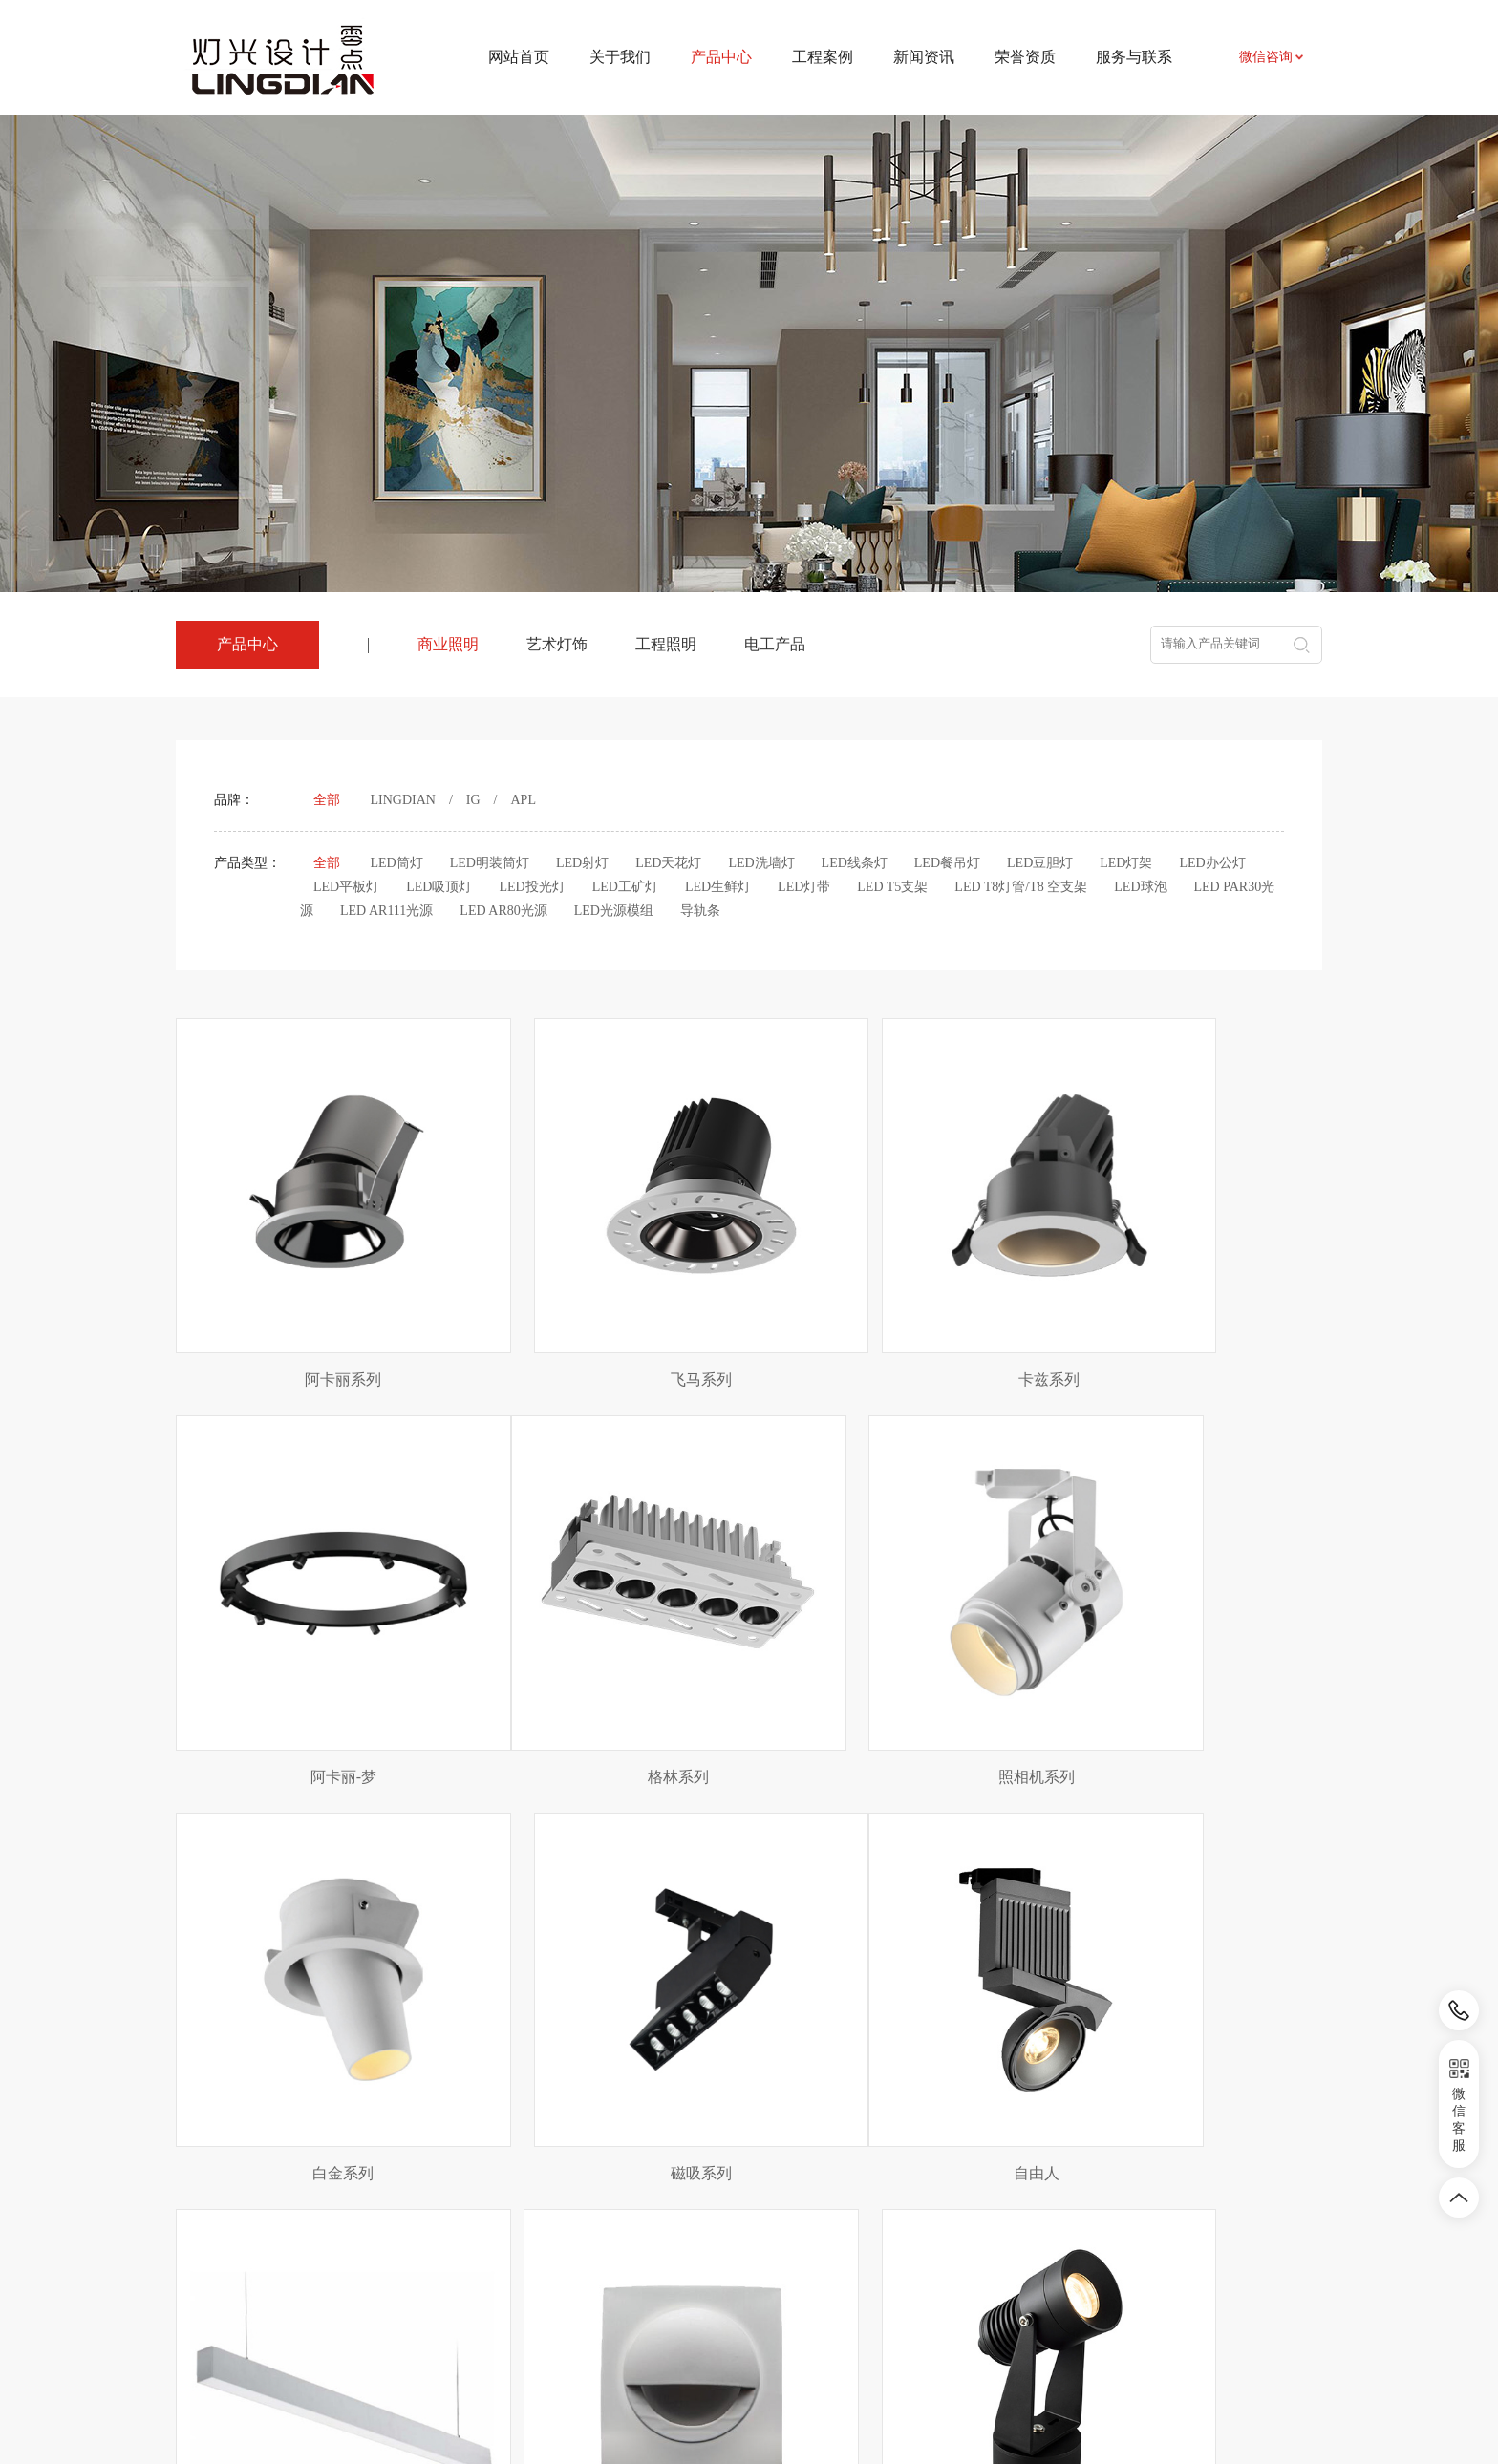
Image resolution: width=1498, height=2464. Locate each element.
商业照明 (448, 644)
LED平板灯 (346, 887)
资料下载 (904, 2243)
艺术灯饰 (557, 644)
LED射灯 (582, 863)
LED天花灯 (668, 863)
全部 (326, 800)
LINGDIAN (403, 800)
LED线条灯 (855, 863)
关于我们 (620, 57)
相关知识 (766, 2271)
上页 (679, 2045)
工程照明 (665, 644)
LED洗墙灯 (761, 863)
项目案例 (627, 2214)
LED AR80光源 (503, 910)
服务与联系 (1134, 57)
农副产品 (359, 2270)
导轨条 (700, 910)
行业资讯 (766, 2243)
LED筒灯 (397, 863)
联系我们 (904, 2214)
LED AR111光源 (386, 910)
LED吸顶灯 (439, 887)
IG (473, 800)
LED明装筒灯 (489, 863)
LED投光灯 (532, 887)
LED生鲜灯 (718, 887)
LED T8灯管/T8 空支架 (1020, 887)
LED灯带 (804, 887)
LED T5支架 (892, 887)
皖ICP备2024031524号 (911, 2406)
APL (523, 800)
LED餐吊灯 (947, 863)
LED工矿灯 (625, 887)
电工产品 (774, 644)
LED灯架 (1126, 863)
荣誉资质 (1025, 57)
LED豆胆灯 (1040, 863)
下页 (819, 2045)
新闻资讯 (923, 57)
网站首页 (518, 57)
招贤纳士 (904, 2271)
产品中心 (493, 2170)
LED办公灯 (1212, 863)
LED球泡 (1140, 887)
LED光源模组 (613, 910)
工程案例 (822, 57)
